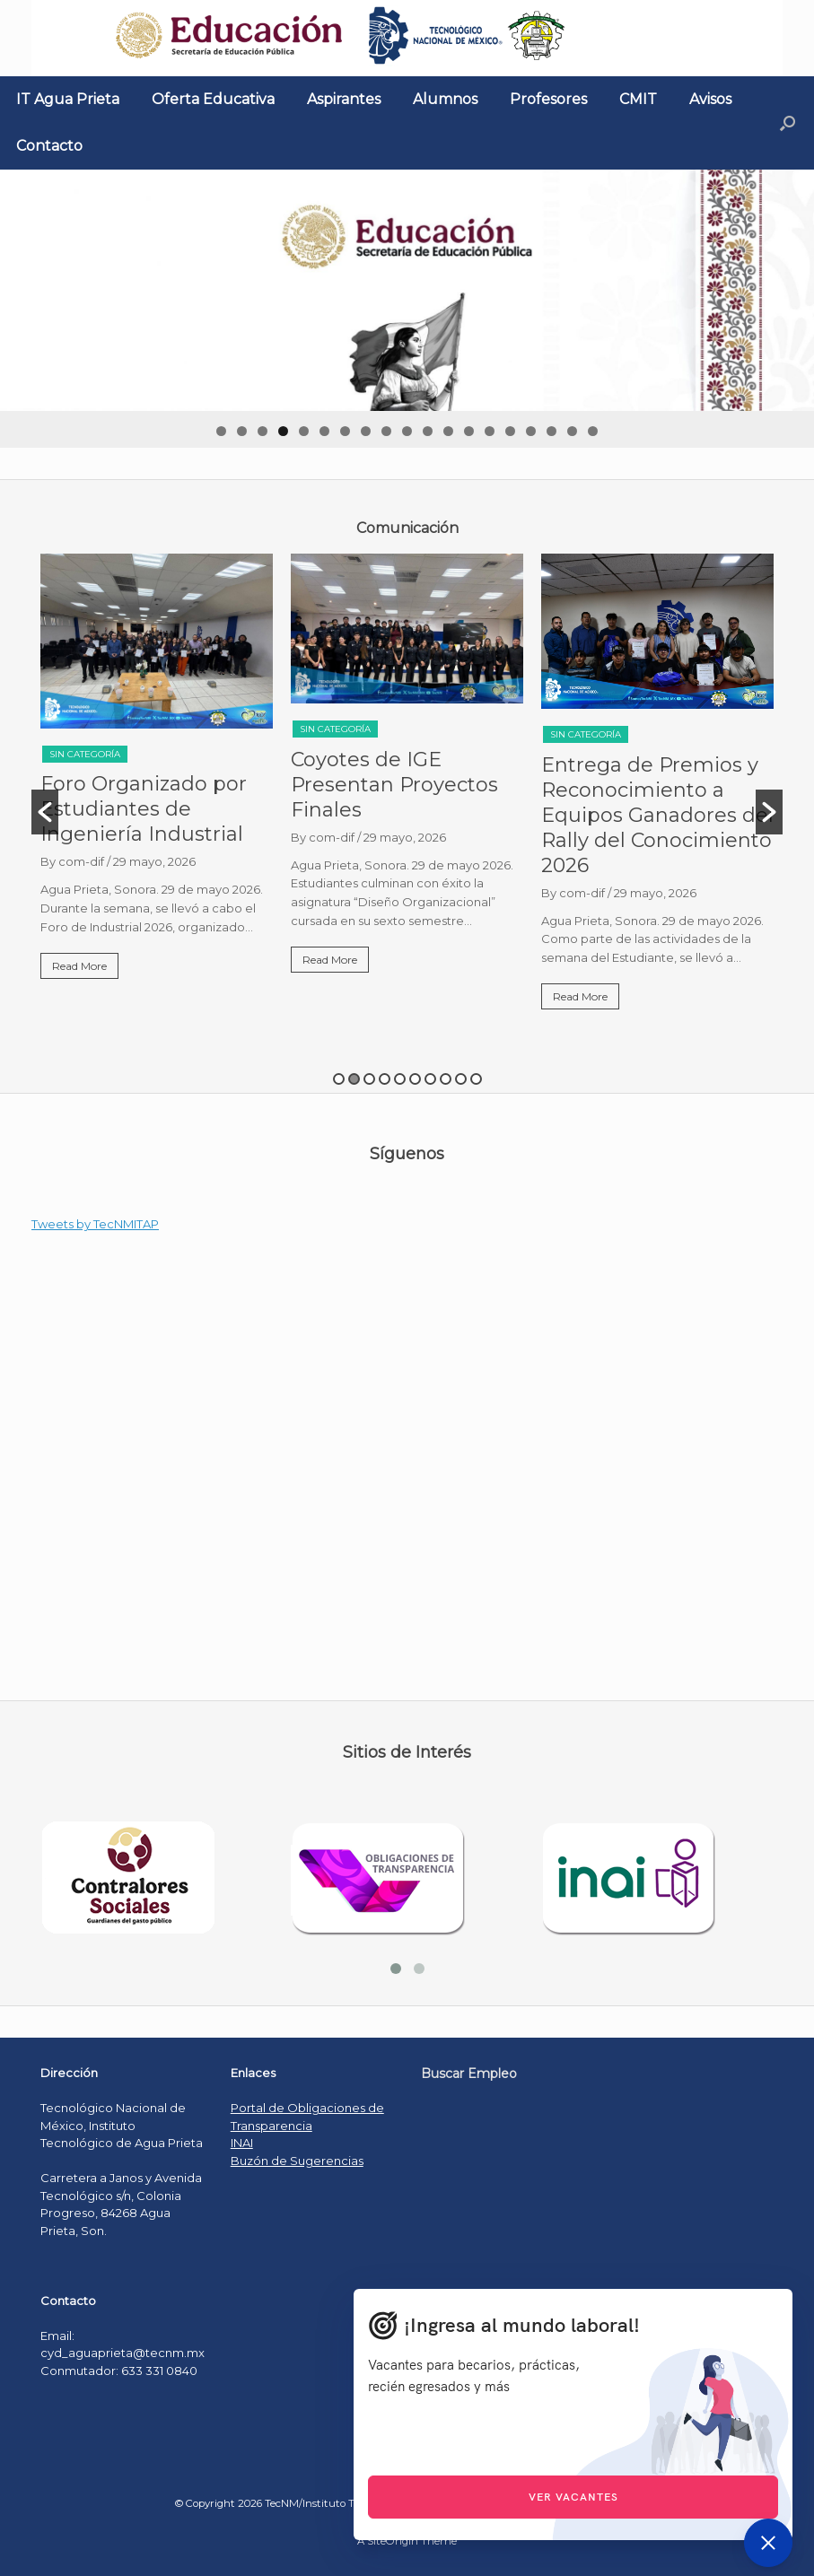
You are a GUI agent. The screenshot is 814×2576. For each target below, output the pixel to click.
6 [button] (415, 1079)
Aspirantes (344, 99)
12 (448, 431)
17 (551, 431)
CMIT (638, 99)
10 (407, 431)
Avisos (710, 99)
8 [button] (445, 1079)
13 (469, 431)
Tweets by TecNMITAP (95, 1224)
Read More (79, 966)
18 (572, 431)
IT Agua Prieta (67, 99)
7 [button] (430, 1079)
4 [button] (384, 1079)
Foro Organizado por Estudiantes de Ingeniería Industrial (143, 809)
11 (428, 431)
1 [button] (339, 1079)
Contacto (49, 145)
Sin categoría (84, 754)
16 (531, 431)
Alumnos (445, 99)
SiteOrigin (392, 2541)
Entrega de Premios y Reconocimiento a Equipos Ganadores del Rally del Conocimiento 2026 (657, 815)
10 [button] (476, 1079)
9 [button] (461, 1079)
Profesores (548, 99)
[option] (156, 774)
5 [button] (400, 1079)
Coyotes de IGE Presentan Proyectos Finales (394, 784)
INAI (242, 2142)
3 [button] (369, 1079)
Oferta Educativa (213, 99)
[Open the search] (787, 123)
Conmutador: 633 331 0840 (118, 2370)
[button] (44, 812)
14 (490, 431)
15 (510, 431)
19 (593, 431)
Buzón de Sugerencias (297, 2160)
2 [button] (354, 1079)
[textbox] (407, 528)
